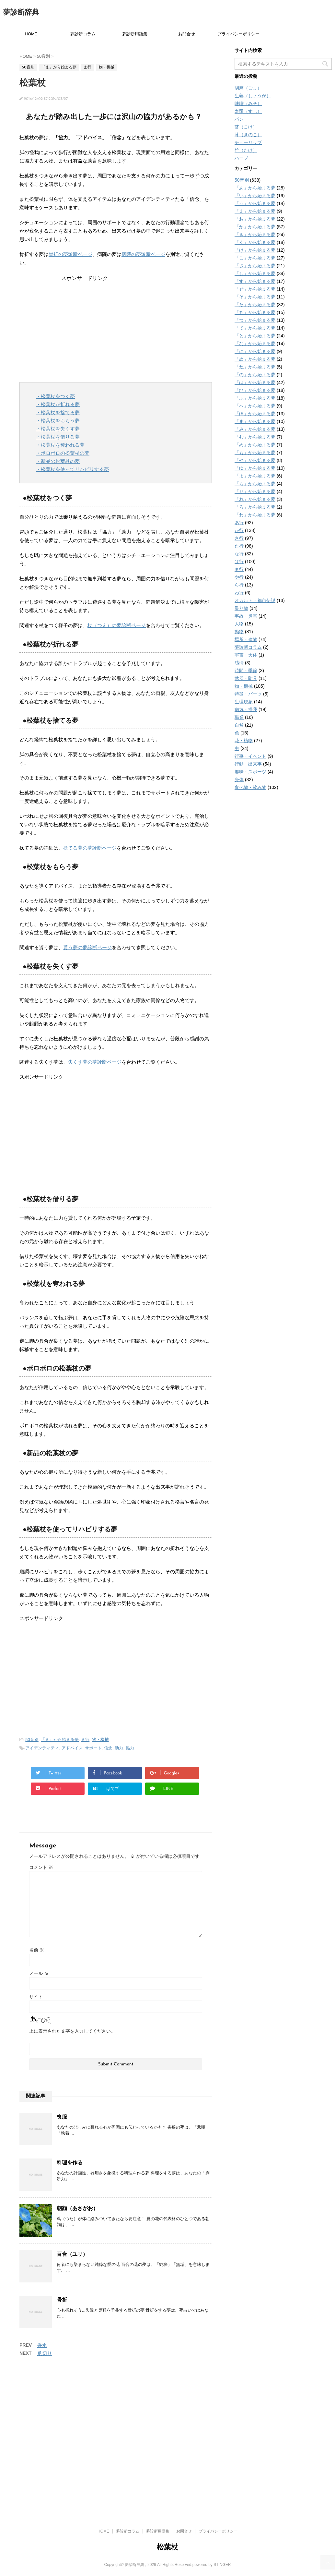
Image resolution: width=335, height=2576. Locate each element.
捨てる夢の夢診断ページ (90, 848)
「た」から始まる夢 (255, 304)
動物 (239, 631)
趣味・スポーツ (250, 771)
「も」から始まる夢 (255, 452)
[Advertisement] (115, 327)
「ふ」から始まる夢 (255, 398)
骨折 (62, 2300)
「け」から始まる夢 (255, 250)
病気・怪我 (246, 709)
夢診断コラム (83, 33)
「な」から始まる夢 (255, 343)
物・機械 (100, 1739)
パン (239, 119)
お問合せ (186, 33)
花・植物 (244, 740)
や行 (239, 577)
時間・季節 (246, 670)
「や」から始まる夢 (255, 460)
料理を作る (70, 2162)
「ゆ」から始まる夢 (255, 468)
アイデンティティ (42, 1748)
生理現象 (244, 701)
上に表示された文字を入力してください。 (72, 2031)
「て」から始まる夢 (255, 328)
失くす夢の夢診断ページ (94, 1062)
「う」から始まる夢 (255, 203)
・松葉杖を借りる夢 (58, 437)
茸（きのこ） (248, 134)
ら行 (239, 584)
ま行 (85, 1739)
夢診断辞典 (21, 13)
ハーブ (241, 158)
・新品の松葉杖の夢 (58, 461)
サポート (93, 1748)
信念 (108, 1748)
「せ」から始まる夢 (255, 289)
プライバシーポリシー (238, 33)
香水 (42, 2345)
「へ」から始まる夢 (255, 405)
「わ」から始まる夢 (255, 514)
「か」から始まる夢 (255, 226)
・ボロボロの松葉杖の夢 (62, 453)
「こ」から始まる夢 (255, 257)
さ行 (239, 538)
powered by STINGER (211, 2457)
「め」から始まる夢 (255, 444)
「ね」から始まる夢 (255, 366)
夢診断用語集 (134, 33)
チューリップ (248, 142)
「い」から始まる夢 (255, 195)
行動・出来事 (248, 764)
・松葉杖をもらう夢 (58, 420)
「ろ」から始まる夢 (255, 507)
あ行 (239, 522)
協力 (130, 1748)
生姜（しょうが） (253, 95)
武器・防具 (246, 678)
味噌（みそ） (248, 103)
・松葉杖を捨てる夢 (58, 412)
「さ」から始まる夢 (255, 265)
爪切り (44, 2353)
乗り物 (241, 608)
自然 (239, 725)
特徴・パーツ (248, 693)
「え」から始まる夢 (255, 211)
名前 (36, 1950)
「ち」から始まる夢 (255, 312)
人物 (239, 623)
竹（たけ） (246, 150)
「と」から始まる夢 (255, 335)
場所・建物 (246, 639)
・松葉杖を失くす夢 (58, 428)
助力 (119, 1748)
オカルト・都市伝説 (255, 600)
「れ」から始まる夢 (255, 499)
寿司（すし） (248, 111)
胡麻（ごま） (248, 88)
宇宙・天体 (246, 655)
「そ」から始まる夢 (255, 296)
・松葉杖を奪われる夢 (60, 445)
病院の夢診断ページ (143, 254)
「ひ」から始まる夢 (255, 390)
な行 (239, 553)
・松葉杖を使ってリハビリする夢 (72, 469)
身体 (239, 779)
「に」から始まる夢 (255, 351)
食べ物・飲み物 (250, 787)
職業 (239, 717)
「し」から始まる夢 (255, 273)
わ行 (239, 592)
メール (39, 1973)
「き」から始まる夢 (255, 234)
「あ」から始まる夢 (255, 187)
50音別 (31, 1739)
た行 (239, 546)
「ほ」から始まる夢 (255, 413)
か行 (239, 530)
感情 (239, 662)
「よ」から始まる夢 (255, 475)
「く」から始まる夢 (255, 242)
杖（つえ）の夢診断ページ (116, 625)
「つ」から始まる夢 (255, 320)
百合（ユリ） (72, 2254)
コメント (41, 1867)
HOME (31, 33)
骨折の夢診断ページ (70, 254)
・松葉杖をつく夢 (55, 396)
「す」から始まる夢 (255, 281)
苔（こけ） (246, 126)
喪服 (62, 2117)
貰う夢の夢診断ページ (87, 947)
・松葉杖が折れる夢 (58, 404)
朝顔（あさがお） (77, 2208)
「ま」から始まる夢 (60, 1739)
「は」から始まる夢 (255, 382)
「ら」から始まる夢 (255, 483)
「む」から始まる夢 (255, 437)
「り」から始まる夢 (255, 491)
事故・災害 (246, 616)
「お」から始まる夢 (255, 219)
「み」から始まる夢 (255, 429)
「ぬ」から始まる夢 (255, 359)
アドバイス (72, 1748)
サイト (36, 1996)
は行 (239, 561)
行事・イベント (250, 756)
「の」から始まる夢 (255, 374)
